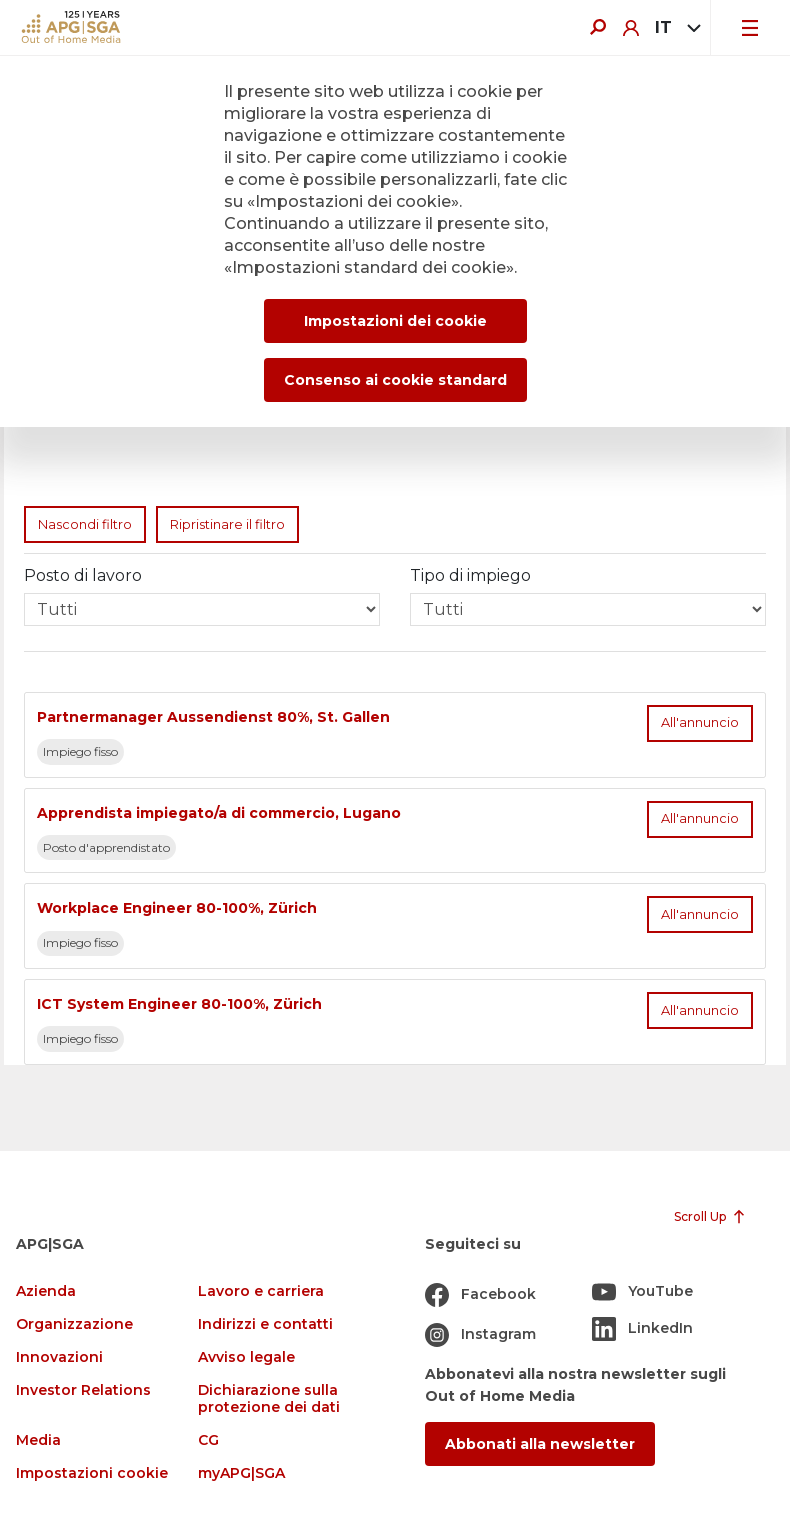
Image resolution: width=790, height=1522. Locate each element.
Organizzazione (74, 1324)
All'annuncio (700, 722)
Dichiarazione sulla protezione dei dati (269, 1399)
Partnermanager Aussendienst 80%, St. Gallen (213, 717)
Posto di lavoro (83, 575)
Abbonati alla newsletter (540, 1444)
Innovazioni (59, 1357)
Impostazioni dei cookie (395, 321)
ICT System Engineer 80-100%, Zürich (179, 1004)
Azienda (46, 1291)
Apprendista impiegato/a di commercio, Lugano (219, 813)
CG (208, 1440)
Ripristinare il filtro (227, 524)
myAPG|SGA (241, 1473)
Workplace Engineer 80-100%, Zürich (177, 908)
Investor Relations (83, 1390)
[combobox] (674, 28)
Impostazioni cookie (92, 1473)
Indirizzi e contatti (265, 1324)
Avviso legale (246, 1357)
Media (38, 1440)
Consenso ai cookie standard (395, 380)
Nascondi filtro (85, 524)
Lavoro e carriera (261, 1291)
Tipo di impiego (470, 575)
